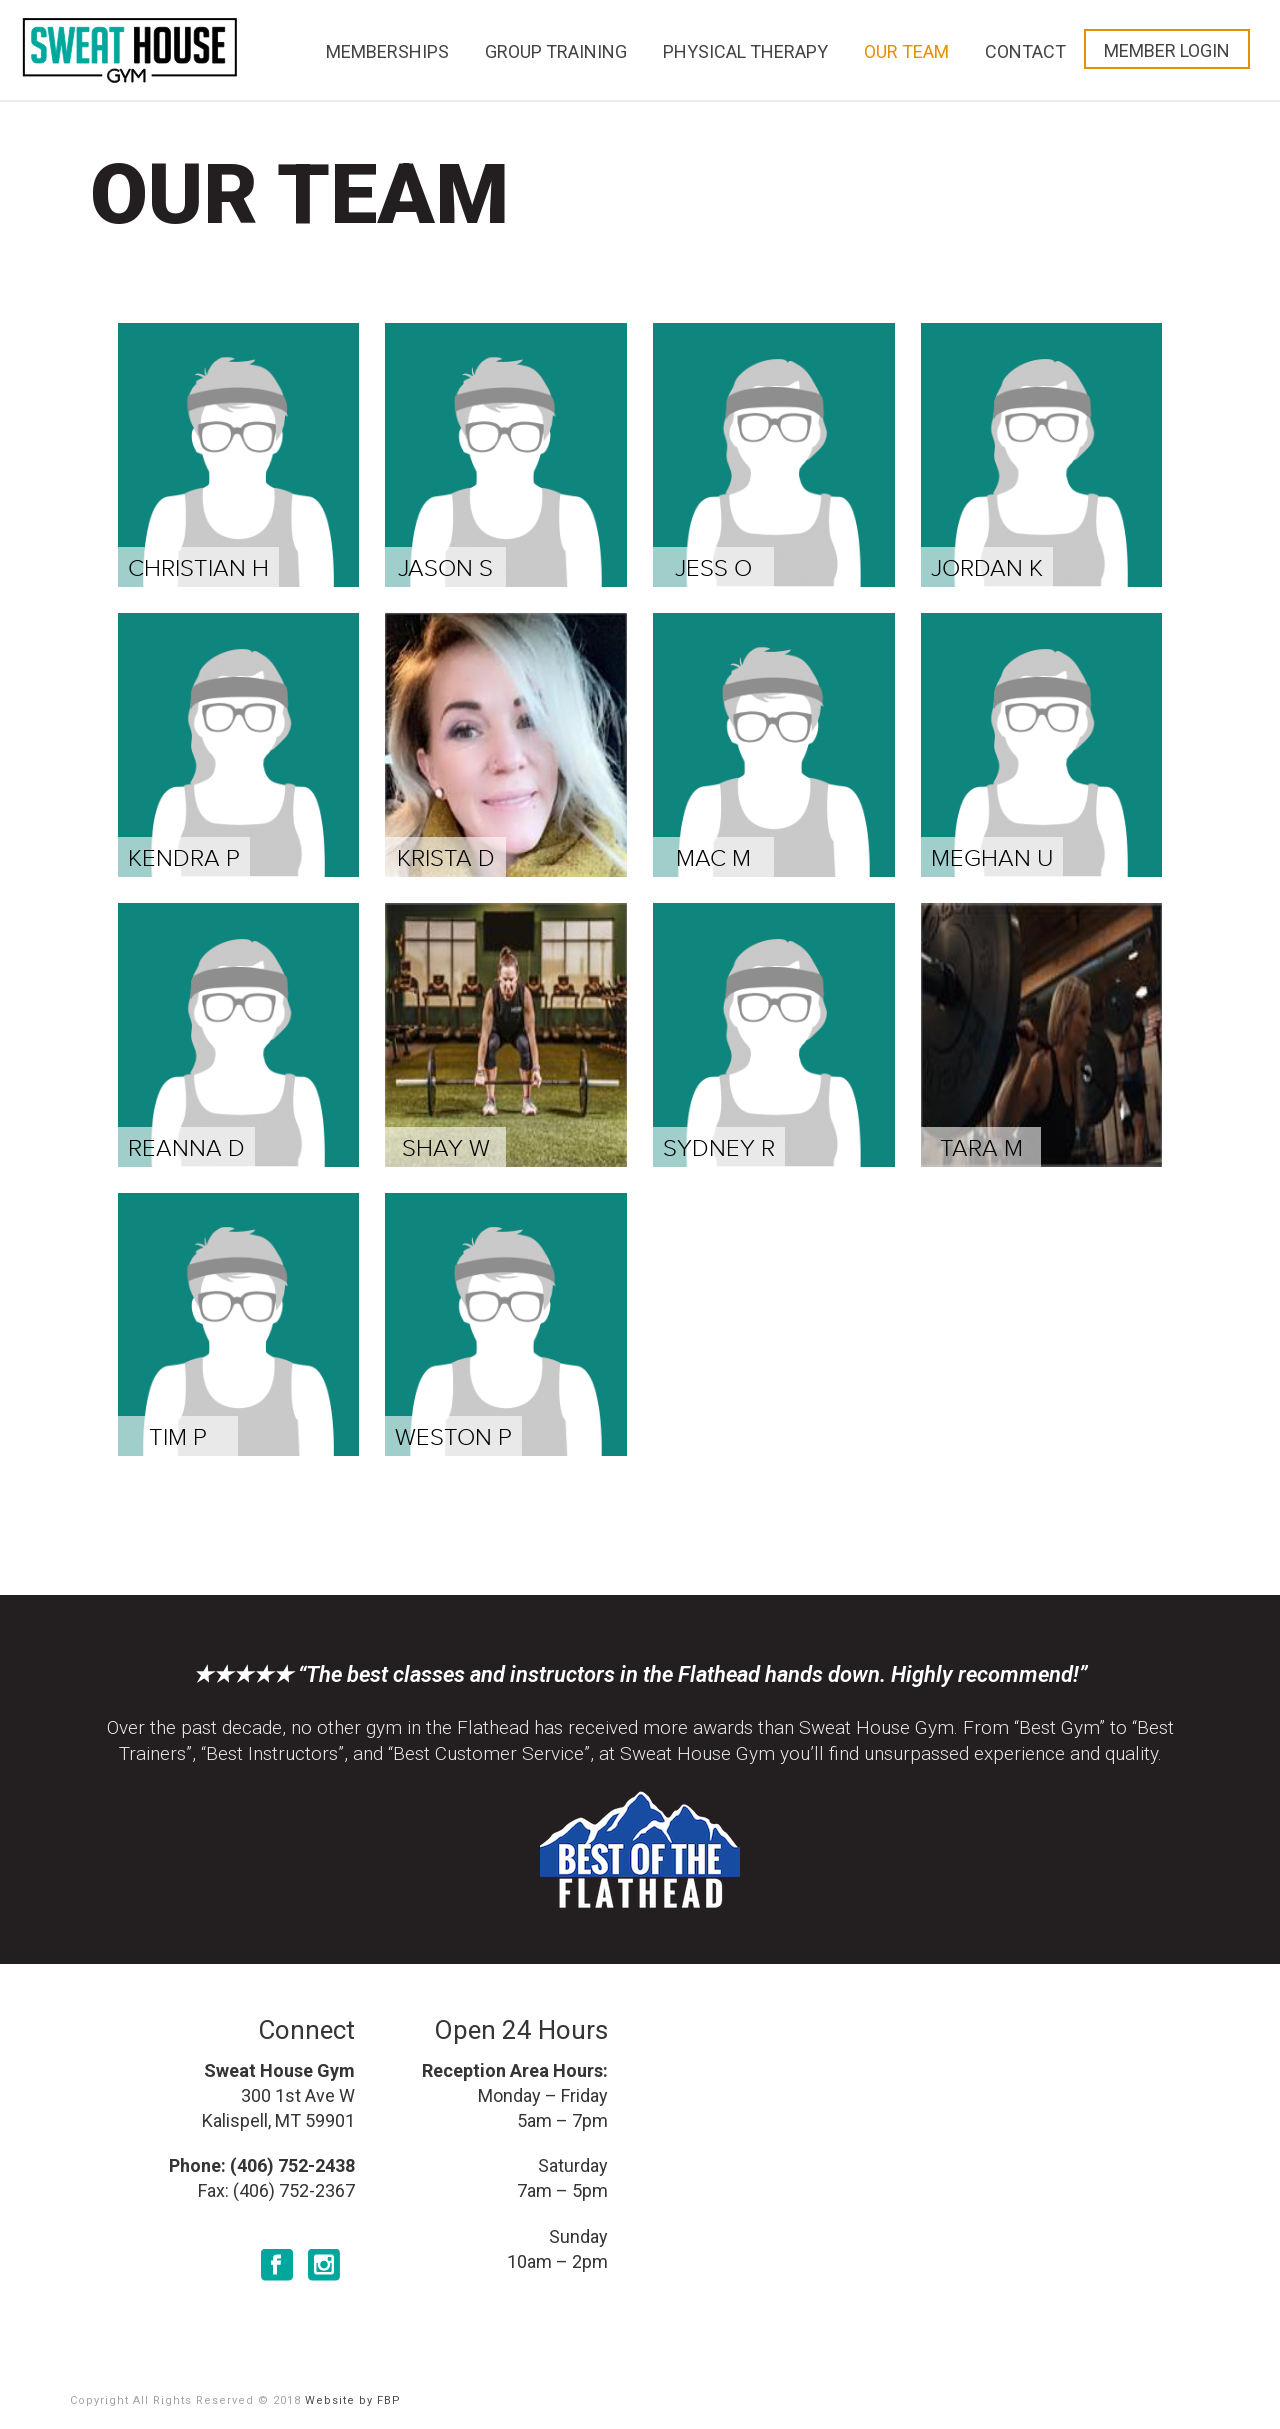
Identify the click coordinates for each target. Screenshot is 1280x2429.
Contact (1025, 51)
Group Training (556, 51)
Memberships (387, 51)
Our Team (906, 51)
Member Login (1167, 50)
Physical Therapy (745, 51)
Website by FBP (353, 2400)
